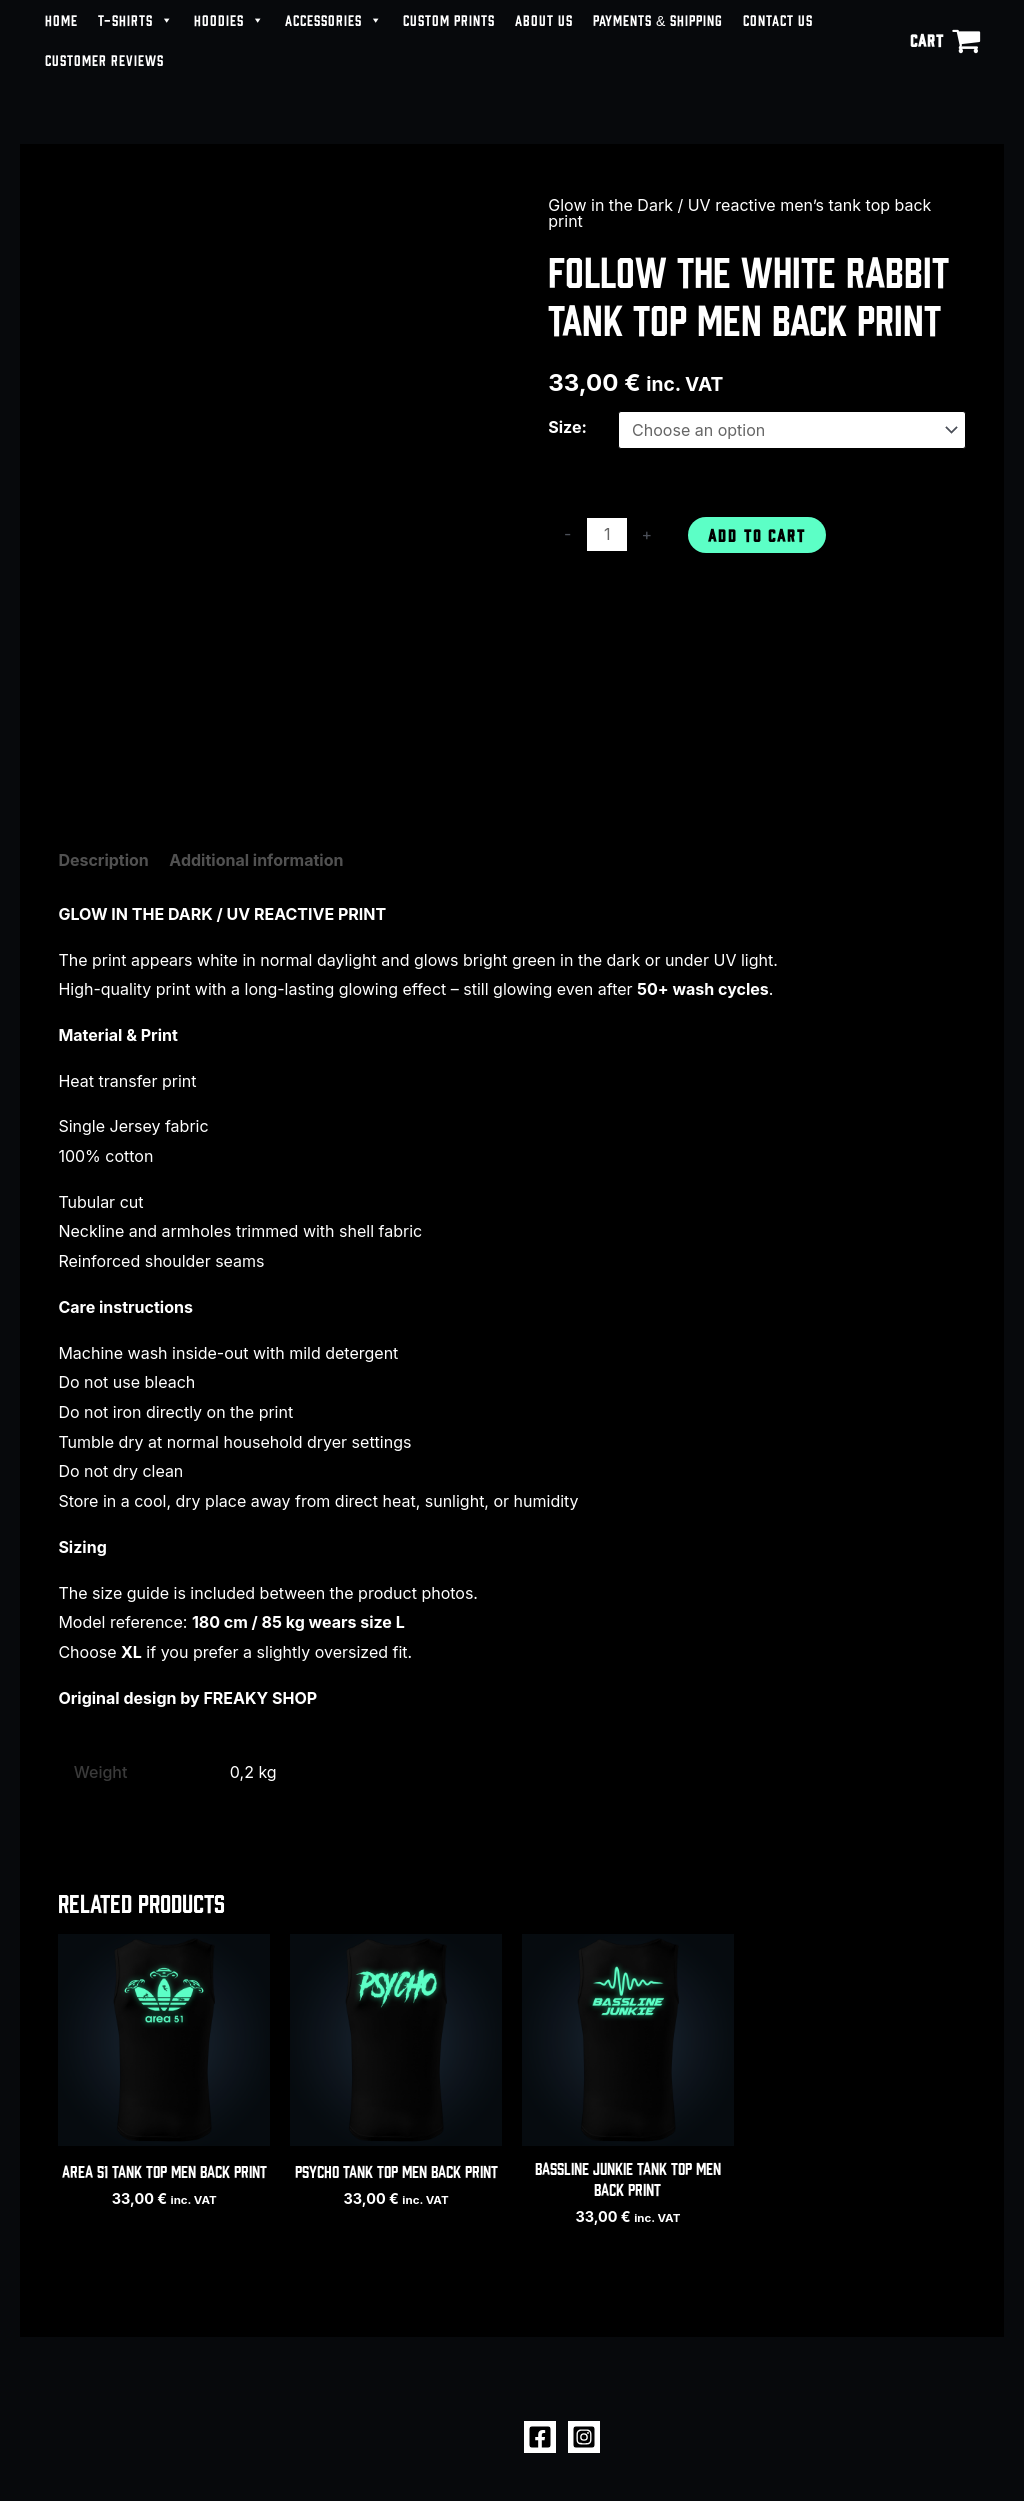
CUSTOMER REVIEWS (104, 59)
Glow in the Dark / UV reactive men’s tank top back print (739, 213)
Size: (567, 427)
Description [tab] (103, 860)
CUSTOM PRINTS (449, 19)
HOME (61, 19)
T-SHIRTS (136, 20)
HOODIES (229, 20)
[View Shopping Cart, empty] (945, 40)
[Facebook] (540, 2437)
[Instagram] (584, 2437)
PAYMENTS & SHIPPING (658, 19)
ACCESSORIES (334, 20)
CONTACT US (778, 19)
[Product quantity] (607, 534)
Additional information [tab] (256, 860)
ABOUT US (544, 19)
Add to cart (757, 534)
